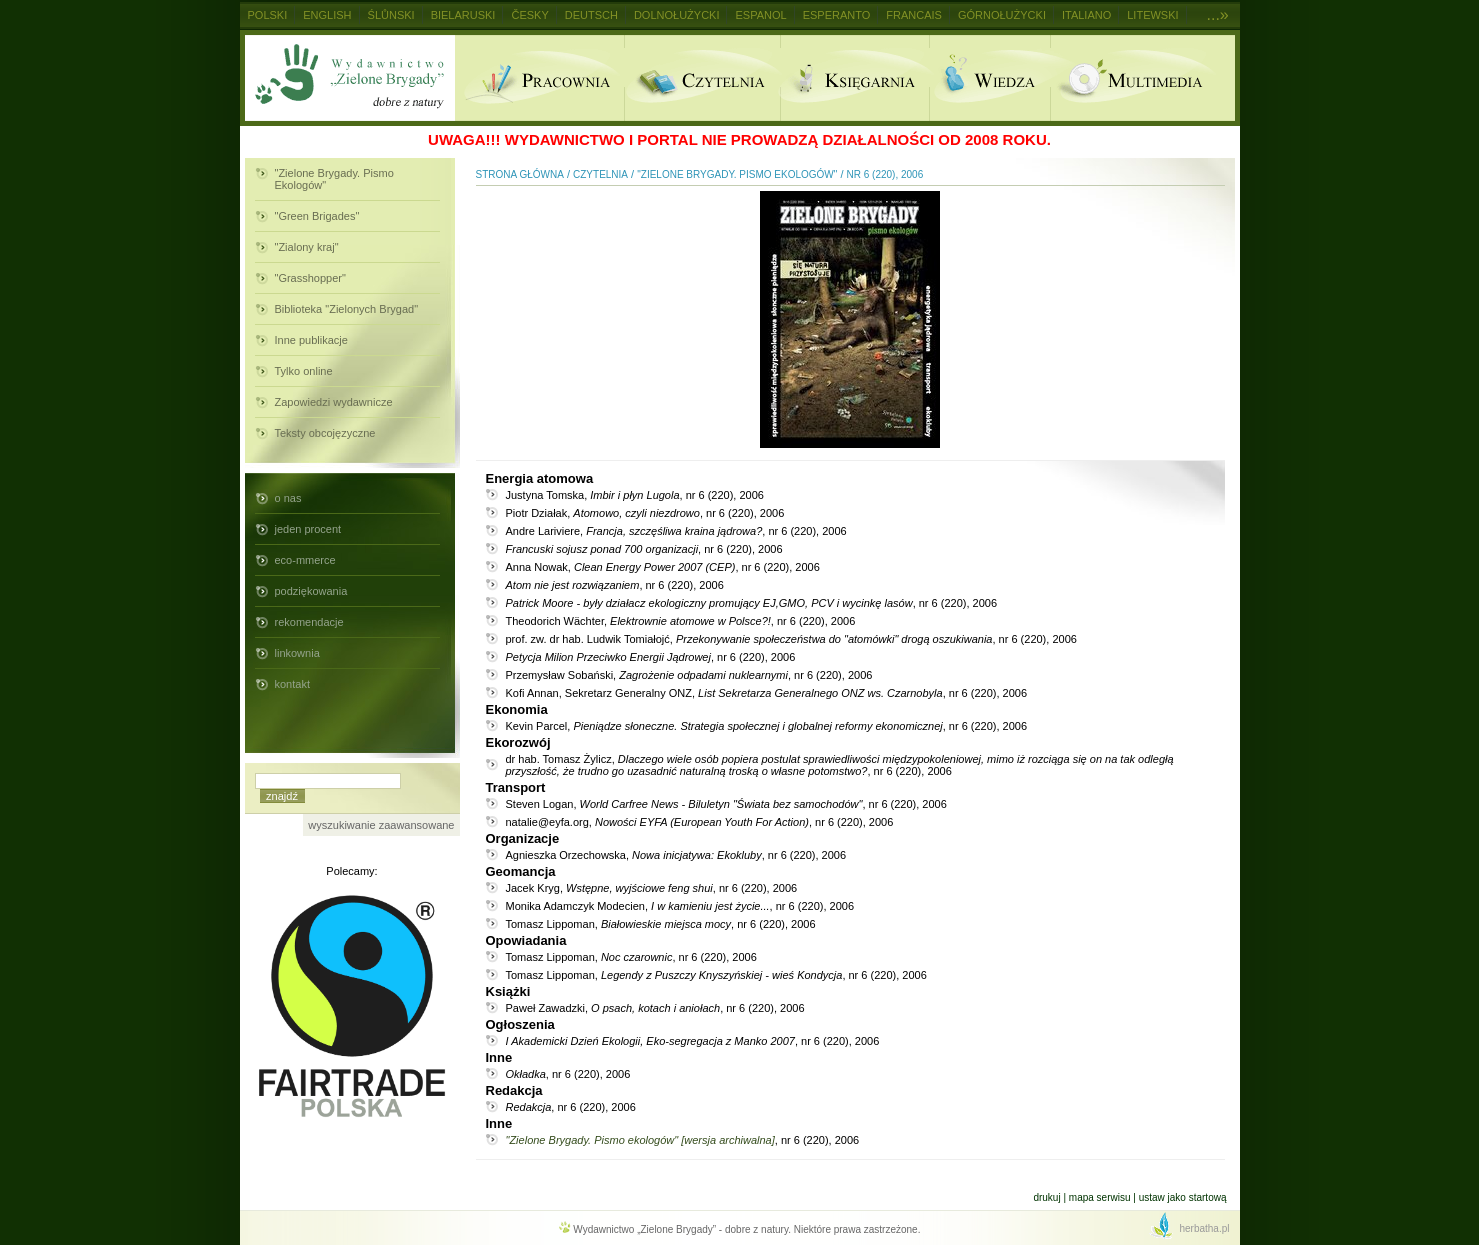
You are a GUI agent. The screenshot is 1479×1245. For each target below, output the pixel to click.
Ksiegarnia (854, 78)
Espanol (760, 15)
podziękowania (311, 591)
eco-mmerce (305, 560)
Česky (529, 15)
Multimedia (1142, 78)
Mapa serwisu (1100, 1197)
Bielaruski (463, 15)
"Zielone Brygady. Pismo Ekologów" (334, 179)
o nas (288, 498)
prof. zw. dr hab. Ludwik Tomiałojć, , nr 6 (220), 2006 (791, 639)
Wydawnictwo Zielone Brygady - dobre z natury (350, 78)
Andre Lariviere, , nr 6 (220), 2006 (676, 531)
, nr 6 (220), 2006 (644, 549)
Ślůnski (391, 15)
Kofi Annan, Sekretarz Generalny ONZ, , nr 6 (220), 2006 (767, 693)
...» (1218, 14)
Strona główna (520, 174)
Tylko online (304, 371)
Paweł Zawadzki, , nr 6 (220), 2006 (655, 1008)
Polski (268, 15)
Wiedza (989, 78)
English (327, 15)
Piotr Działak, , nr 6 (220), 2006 (645, 513)
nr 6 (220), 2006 (885, 174)
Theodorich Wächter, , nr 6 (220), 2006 (681, 621)
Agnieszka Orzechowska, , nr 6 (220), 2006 (676, 855)
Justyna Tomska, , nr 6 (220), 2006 (635, 495)
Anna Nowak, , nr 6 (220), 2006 (663, 567)
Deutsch (591, 15)
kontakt (292, 684)
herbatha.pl (1204, 1228)
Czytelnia (702, 78)
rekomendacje (309, 622)
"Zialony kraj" (307, 247)
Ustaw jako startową (1183, 1197)
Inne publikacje (311, 340)
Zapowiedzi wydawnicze (334, 402)
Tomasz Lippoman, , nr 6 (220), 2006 (661, 924)
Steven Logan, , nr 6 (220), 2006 (726, 804)
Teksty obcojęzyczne (325, 433)
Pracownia (539, 78)
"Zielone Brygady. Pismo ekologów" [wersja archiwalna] (640, 1140)
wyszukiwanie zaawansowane (381, 825)
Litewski (1152, 15)
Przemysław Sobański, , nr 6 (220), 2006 (689, 675)
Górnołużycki (1002, 15)
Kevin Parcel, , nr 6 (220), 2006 (767, 726)
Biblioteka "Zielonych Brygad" (347, 309)
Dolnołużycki (677, 15)
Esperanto (837, 15)
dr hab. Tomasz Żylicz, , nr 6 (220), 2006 (840, 765)
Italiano (1086, 15)
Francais (914, 15)
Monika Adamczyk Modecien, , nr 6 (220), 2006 (680, 906)
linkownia (297, 653)
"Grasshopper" (310, 278)
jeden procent (308, 529)
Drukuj (1046, 1197)
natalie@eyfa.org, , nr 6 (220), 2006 (700, 822)
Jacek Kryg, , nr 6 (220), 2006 (652, 888)
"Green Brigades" (317, 216)
